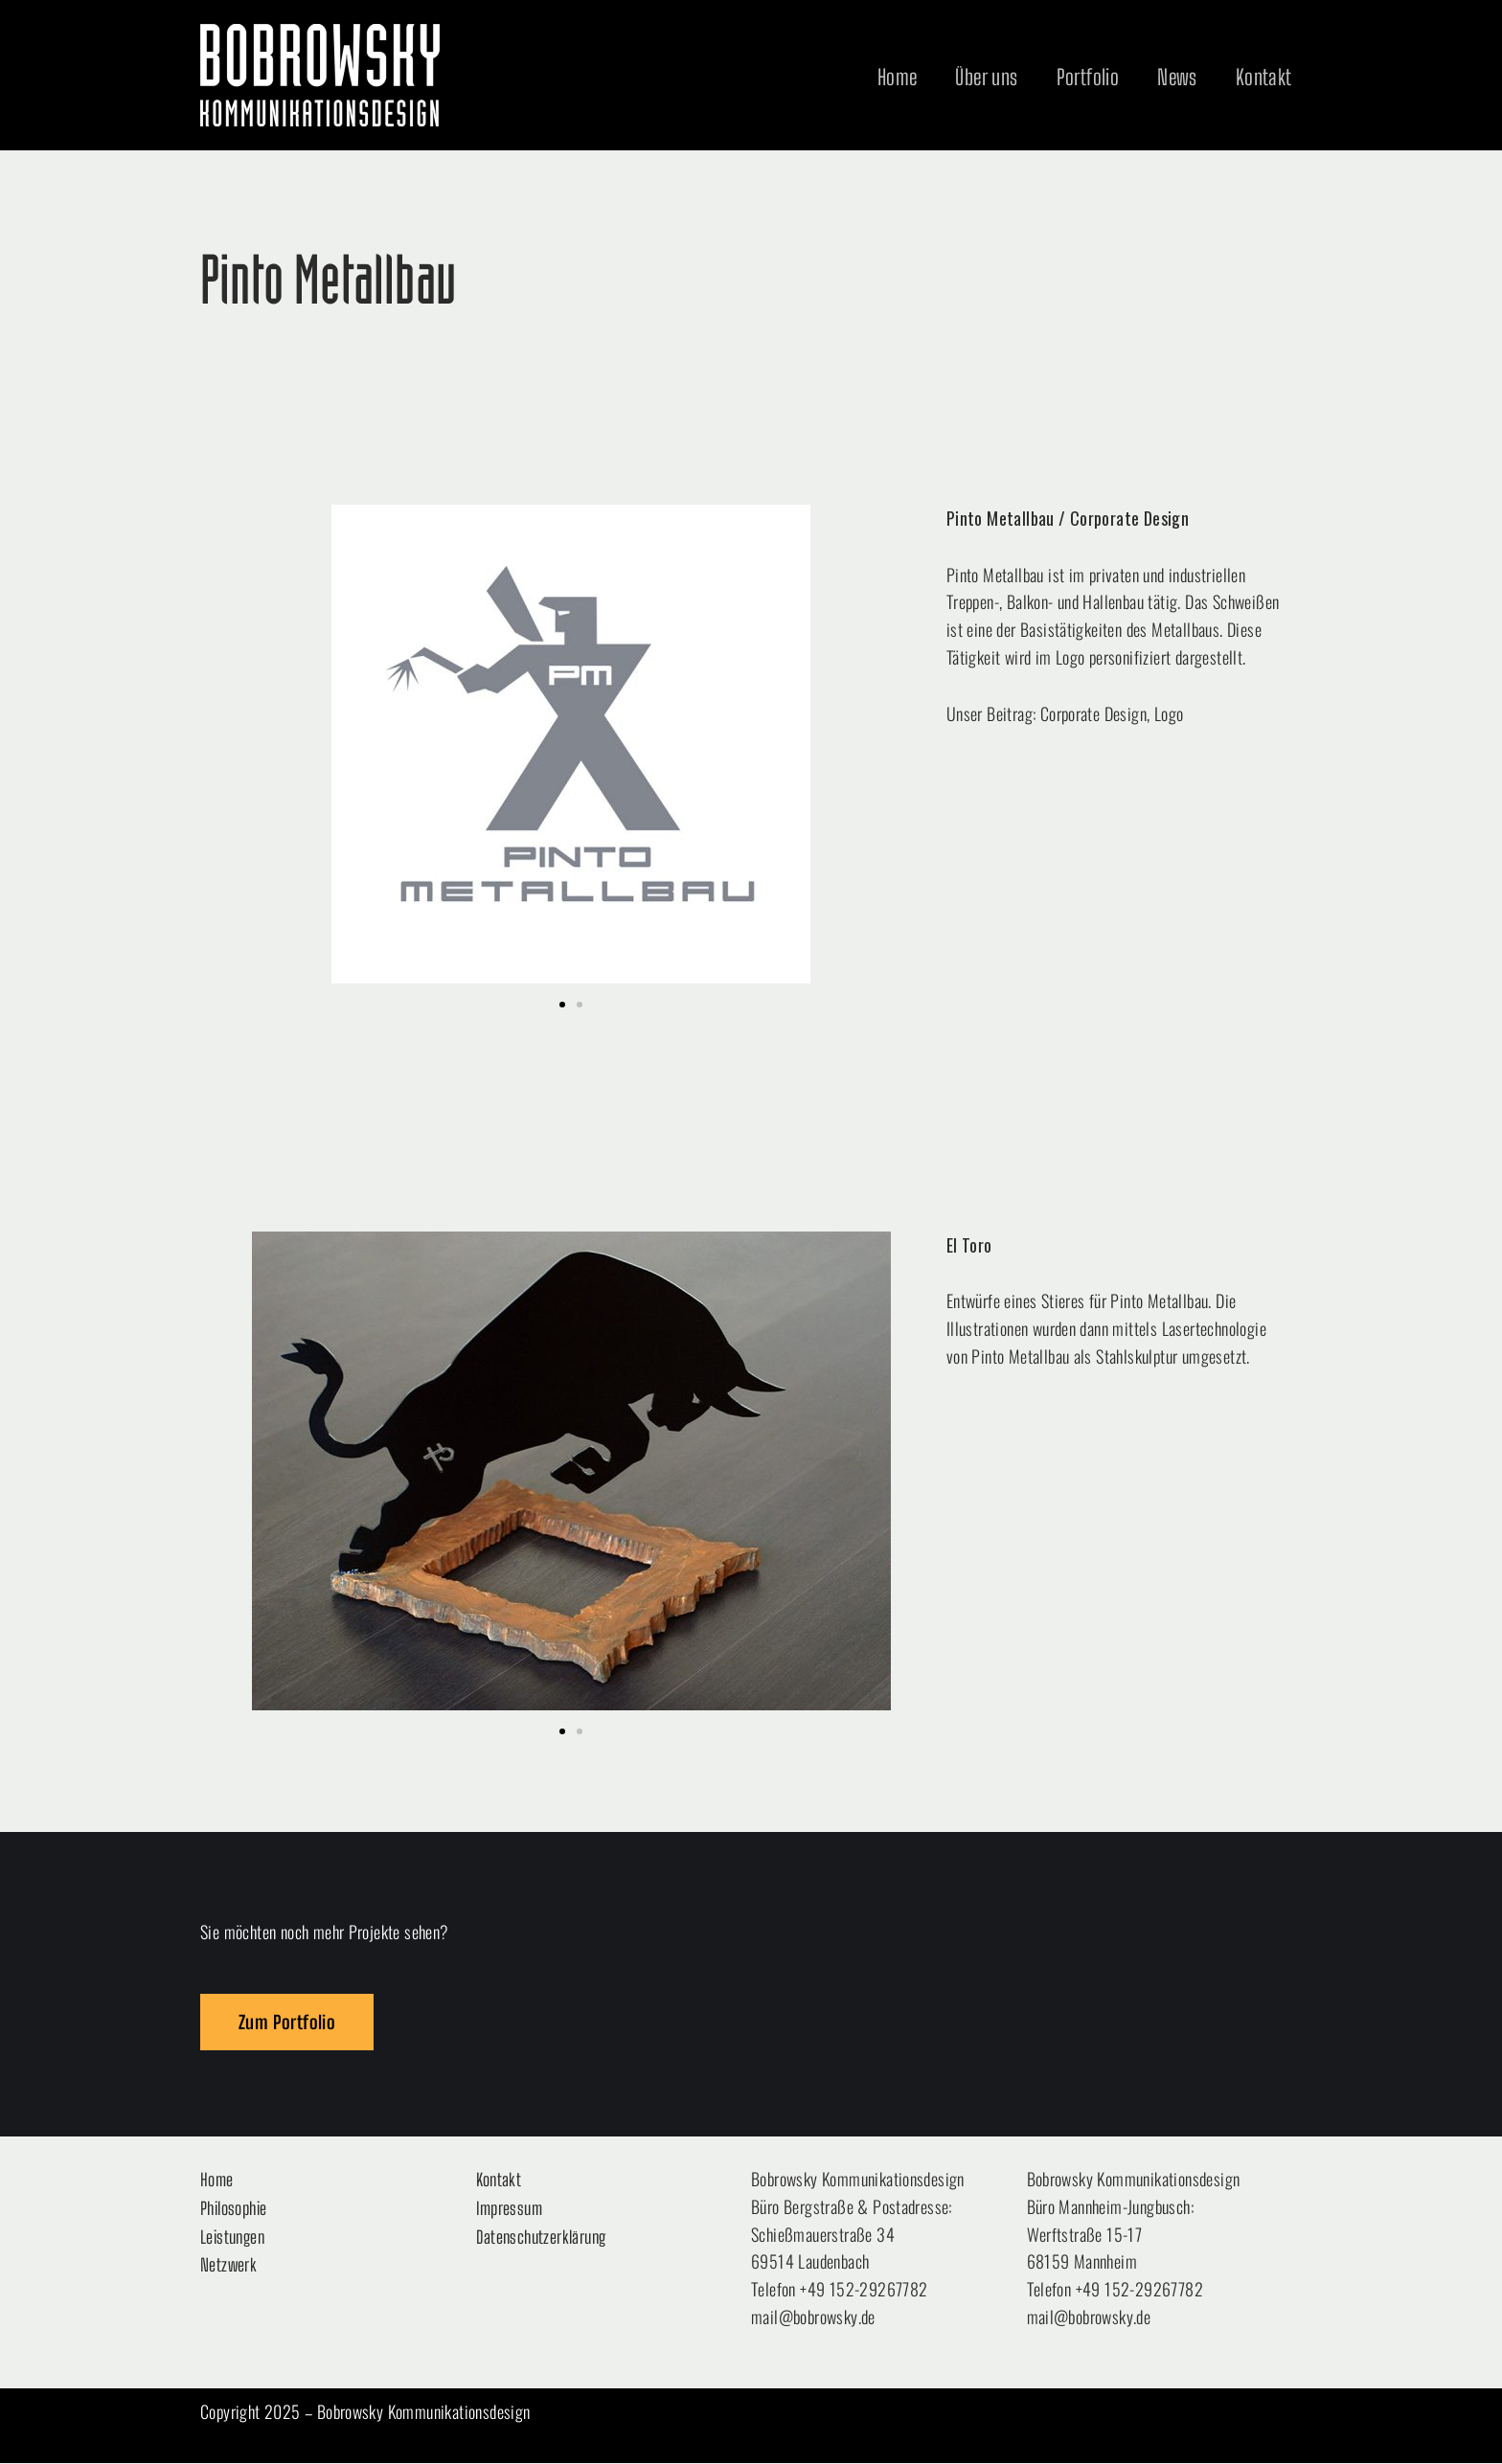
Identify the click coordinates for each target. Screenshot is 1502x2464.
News (1177, 77)
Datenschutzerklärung (541, 2237)
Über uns (986, 77)
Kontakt (1264, 77)
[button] (562, 1004)
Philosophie (233, 2208)
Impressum (509, 2208)
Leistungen (232, 2237)
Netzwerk (228, 2265)
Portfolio (1088, 77)
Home (897, 77)
